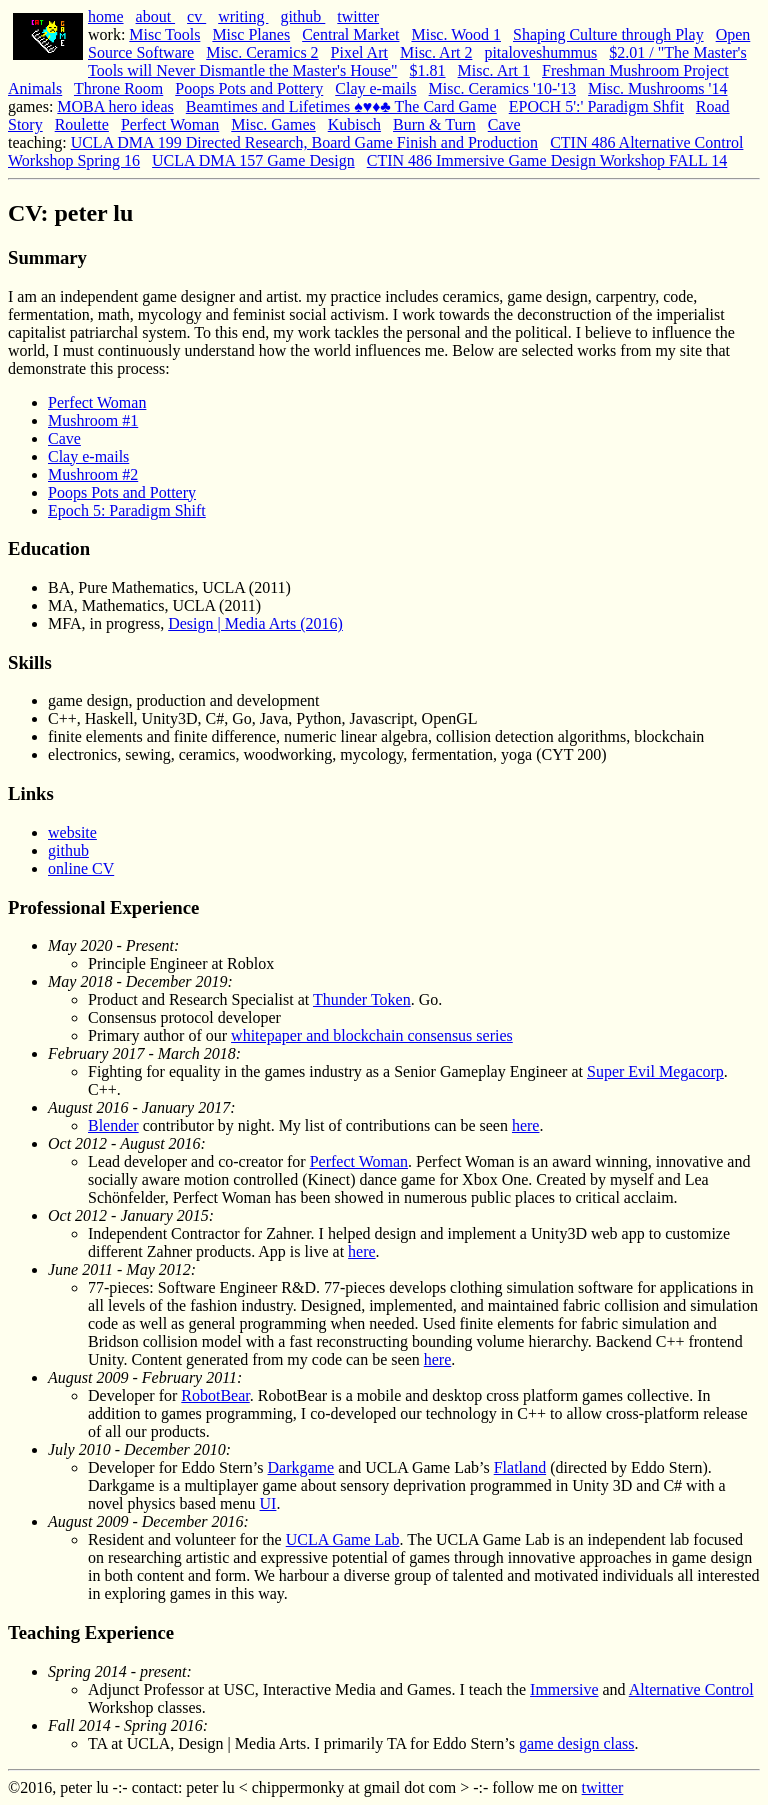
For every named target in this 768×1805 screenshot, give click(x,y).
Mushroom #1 (93, 420)
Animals (35, 88)
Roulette (82, 124)
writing (243, 16)
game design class (577, 1743)
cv (196, 16)
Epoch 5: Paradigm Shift (127, 510)
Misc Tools (164, 34)
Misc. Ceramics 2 (262, 52)
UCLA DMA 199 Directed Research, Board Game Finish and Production (304, 142)
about (156, 16)
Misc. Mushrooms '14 (657, 88)
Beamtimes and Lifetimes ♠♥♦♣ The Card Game (341, 106)
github (302, 16)
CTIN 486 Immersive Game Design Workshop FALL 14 (547, 160)
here (526, 1125)
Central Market (350, 34)
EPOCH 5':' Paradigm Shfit (596, 106)
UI (268, 1503)
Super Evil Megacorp (655, 1071)
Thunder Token (362, 999)
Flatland (520, 1467)
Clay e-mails (375, 88)
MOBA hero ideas (115, 106)
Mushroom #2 (93, 474)
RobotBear (215, 1395)
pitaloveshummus (540, 52)
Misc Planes (251, 34)
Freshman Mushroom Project (635, 70)
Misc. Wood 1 (456, 34)
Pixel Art (359, 52)
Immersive (564, 1689)
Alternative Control (691, 1689)
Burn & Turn (434, 124)
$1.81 (428, 70)
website (72, 832)
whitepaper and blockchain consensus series (372, 1035)
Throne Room (118, 88)
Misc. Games (273, 124)
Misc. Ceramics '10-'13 (503, 88)
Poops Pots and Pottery (249, 88)
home (106, 16)
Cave (504, 124)
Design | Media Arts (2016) (255, 623)
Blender (113, 1125)
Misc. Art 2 (436, 52)
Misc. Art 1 (494, 70)
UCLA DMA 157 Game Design (253, 160)
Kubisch (354, 124)
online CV (81, 868)
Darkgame (301, 1467)
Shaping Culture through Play (608, 34)
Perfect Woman (170, 124)
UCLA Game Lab (343, 1539)
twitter (358, 16)
